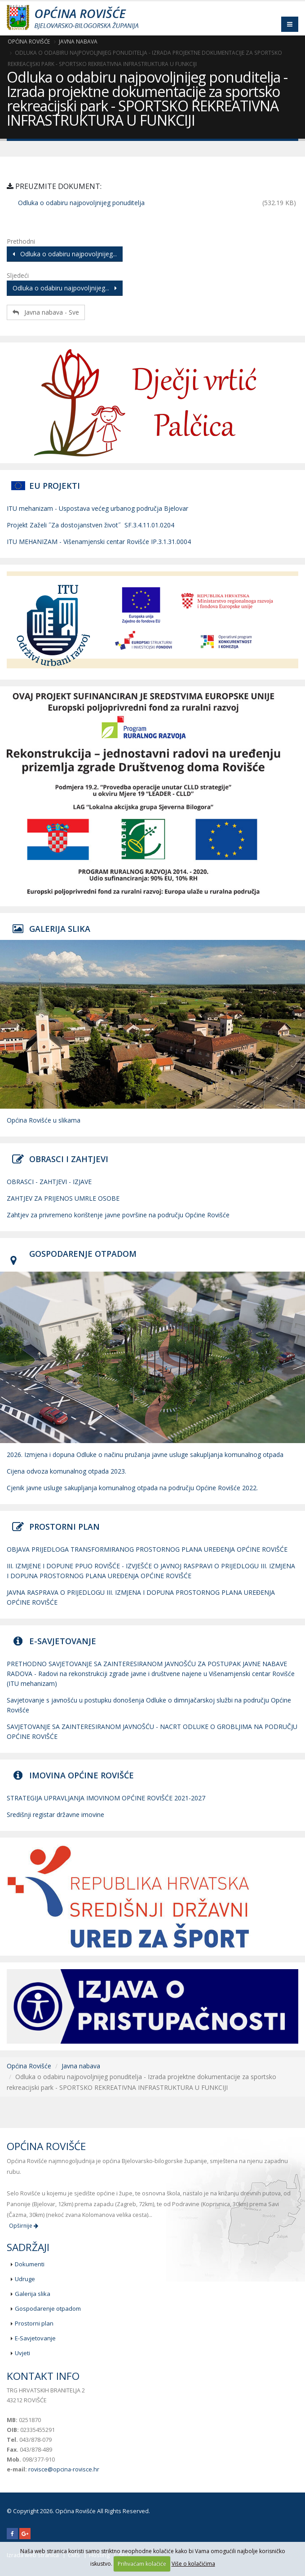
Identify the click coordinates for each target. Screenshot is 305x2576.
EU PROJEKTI (54, 485)
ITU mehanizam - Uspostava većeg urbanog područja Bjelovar (97, 508)
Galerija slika (32, 2294)
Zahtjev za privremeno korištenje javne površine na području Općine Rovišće (118, 1215)
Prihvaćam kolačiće (142, 2563)
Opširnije (23, 2225)
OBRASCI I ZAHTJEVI (68, 1159)
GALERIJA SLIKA (59, 928)
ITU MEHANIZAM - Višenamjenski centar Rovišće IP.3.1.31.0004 (99, 541)
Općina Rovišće (29, 41)
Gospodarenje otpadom (48, 2308)
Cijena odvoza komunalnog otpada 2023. (66, 1471)
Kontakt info (43, 2376)
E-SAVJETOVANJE (62, 1641)
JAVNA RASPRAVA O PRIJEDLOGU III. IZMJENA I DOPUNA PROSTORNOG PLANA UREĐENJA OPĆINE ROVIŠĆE (141, 1597)
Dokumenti (29, 2264)
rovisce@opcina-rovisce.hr (63, 2469)
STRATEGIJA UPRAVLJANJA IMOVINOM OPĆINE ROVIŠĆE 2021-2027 (106, 1798)
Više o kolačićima (193, 2563)
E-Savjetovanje (35, 2338)
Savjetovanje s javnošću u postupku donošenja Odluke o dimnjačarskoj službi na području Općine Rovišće (149, 1705)
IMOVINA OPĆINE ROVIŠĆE (81, 1775)
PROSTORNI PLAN (64, 1526)
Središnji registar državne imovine (55, 1814)
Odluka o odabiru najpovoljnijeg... (65, 254)
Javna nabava (78, 41)
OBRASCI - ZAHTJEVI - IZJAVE (49, 1181)
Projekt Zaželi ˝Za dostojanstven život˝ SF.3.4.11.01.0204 (90, 525)
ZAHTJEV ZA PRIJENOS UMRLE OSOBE (63, 1198)
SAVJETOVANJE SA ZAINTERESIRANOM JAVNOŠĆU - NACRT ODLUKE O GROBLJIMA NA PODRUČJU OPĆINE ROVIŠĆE (152, 1731)
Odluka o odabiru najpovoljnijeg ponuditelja (81, 202)
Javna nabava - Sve (46, 312)
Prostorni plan (34, 2323)
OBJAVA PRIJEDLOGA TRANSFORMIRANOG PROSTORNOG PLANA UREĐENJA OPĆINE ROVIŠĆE (147, 1549)
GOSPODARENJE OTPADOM (83, 1253)
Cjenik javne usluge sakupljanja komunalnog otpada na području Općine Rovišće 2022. (132, 1487)
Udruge (25, 2279)
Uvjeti (22, 2353)
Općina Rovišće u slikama (43, 1120)
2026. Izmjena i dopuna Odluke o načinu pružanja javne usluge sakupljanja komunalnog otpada (145, 1454)
